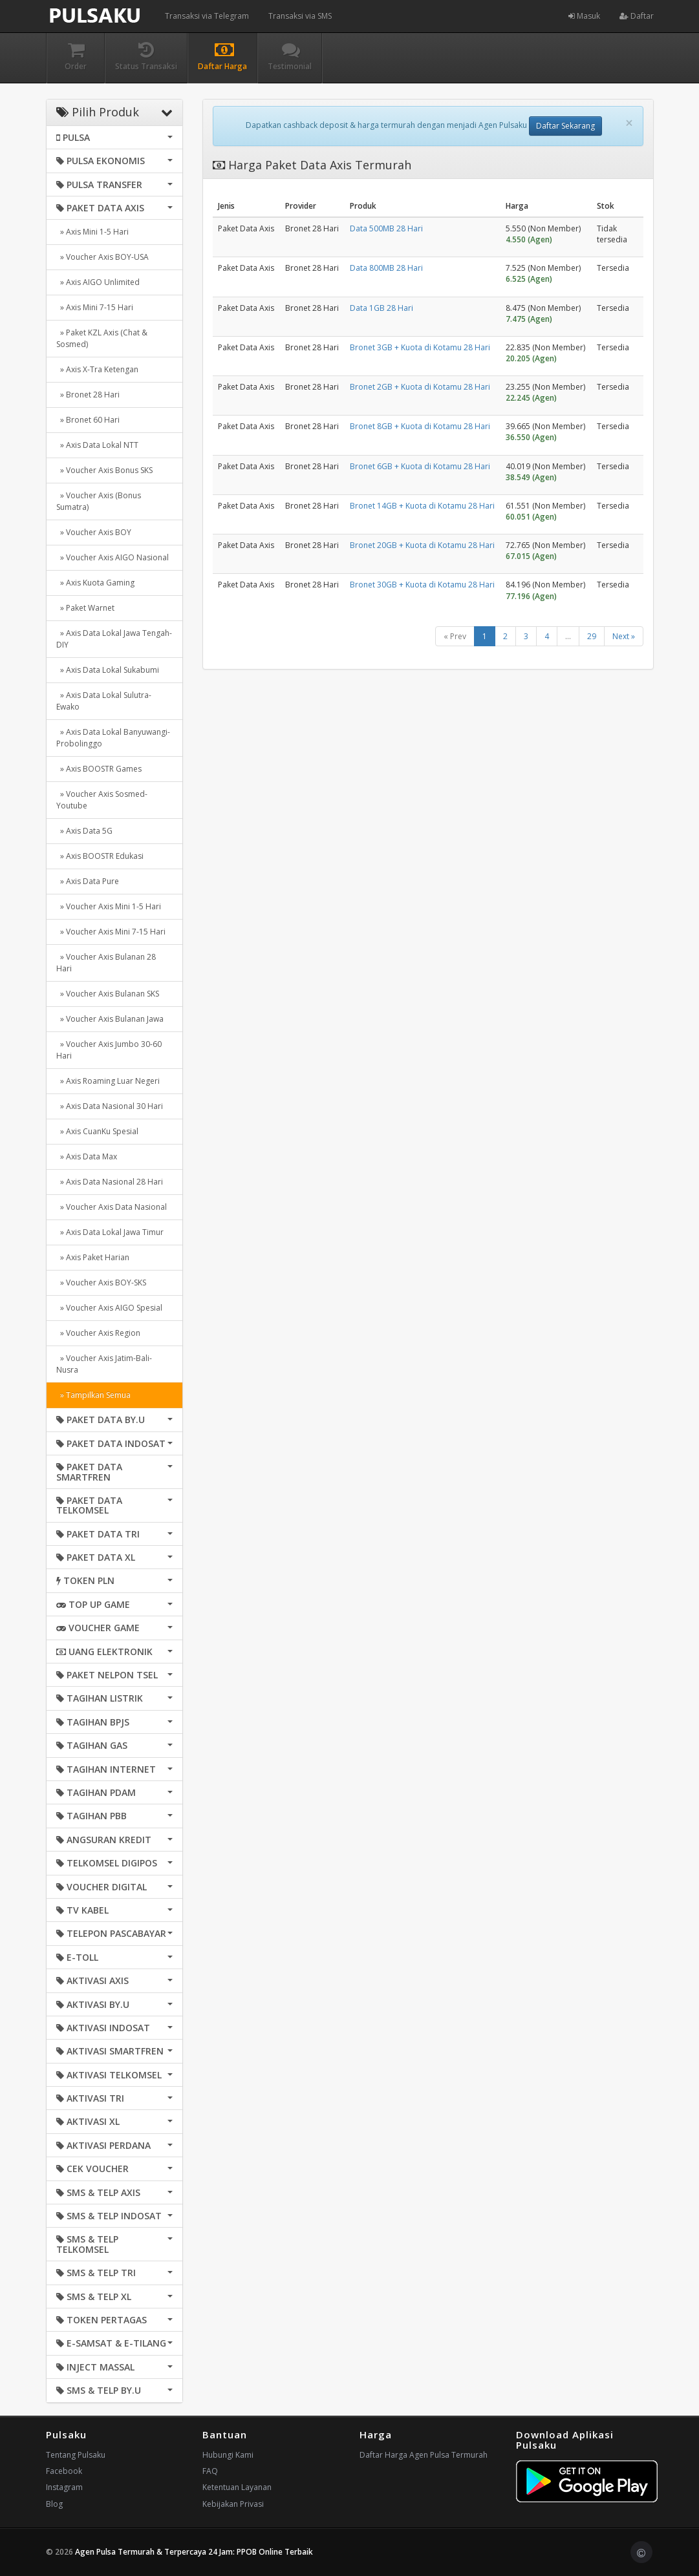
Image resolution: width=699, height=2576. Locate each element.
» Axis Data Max (86, 1156)
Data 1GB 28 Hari (381, 307)
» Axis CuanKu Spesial (97, 1131)
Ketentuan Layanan (237, 2487)
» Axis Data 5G (84, 830)
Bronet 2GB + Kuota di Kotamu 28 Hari (420, 386)
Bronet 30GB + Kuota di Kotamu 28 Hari (422, 584)
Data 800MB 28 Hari (386, 267)
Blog (54, 2503)
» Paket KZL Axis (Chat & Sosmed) (101, 338)
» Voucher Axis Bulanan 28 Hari (106, 962)
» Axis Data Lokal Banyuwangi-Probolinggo (113, 737)
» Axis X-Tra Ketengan (97, 369)
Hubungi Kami (227, 2454)
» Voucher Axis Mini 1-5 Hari (108, 906)
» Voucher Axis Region (98, 1332)
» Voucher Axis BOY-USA (102, 256)
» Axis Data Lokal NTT (97, 444)
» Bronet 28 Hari (88, 394)
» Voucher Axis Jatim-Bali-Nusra (104, 1364)
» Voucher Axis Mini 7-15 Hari (111, 931)
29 (591, 636)
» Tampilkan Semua (93, 1394)
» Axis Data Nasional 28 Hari (109, 1181)
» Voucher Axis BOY (93, 532)
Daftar (636, 15)
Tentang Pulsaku (75, 2454)
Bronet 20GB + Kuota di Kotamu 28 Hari (422, 545)
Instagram (64, 2487)
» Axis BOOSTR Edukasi (100, 855)
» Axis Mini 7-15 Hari (94, 307)
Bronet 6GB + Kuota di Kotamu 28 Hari (420, 466)
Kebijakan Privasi (233, 2503)
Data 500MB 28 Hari (386, 228)
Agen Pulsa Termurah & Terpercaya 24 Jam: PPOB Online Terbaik (194, 2551)
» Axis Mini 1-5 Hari (92, 231)
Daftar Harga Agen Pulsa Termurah (424, 2454)
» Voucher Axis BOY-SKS (101, 1282)
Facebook (64, 2470)
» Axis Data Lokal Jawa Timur (110, 1232)
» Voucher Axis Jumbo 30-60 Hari (109, 1050)
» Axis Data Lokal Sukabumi (107, 669)
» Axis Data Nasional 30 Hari (109, 1106)
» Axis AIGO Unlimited (98, 282)
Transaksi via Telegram (207, 15)
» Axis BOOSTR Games (99, 768)
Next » (623, 636)
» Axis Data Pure (87, 881)
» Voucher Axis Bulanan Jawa (110, 1018)
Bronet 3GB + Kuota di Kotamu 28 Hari (420, 347)
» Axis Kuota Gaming (95, 582)
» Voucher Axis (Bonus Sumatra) (98, 501)
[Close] (629, 123)
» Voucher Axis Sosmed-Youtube (101, 799)
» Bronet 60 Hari (88, 419)
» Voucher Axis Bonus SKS (104, 470)
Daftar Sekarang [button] (565, 125)
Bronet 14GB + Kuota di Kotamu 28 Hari (422, 505)
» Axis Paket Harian (92, 1257)
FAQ (210, 2470)
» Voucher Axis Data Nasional (111, 1206)
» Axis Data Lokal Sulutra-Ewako (103, 701)
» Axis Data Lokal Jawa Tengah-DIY (114, 639)
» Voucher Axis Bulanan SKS (107, 993)
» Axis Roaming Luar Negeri (108, 1080)
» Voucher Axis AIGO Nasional (112, 557)
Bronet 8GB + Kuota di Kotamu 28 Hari (420, 426)
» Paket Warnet (85, 607)
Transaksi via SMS (300, 15)
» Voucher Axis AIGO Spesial (109, 1307)
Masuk (584, 15)
